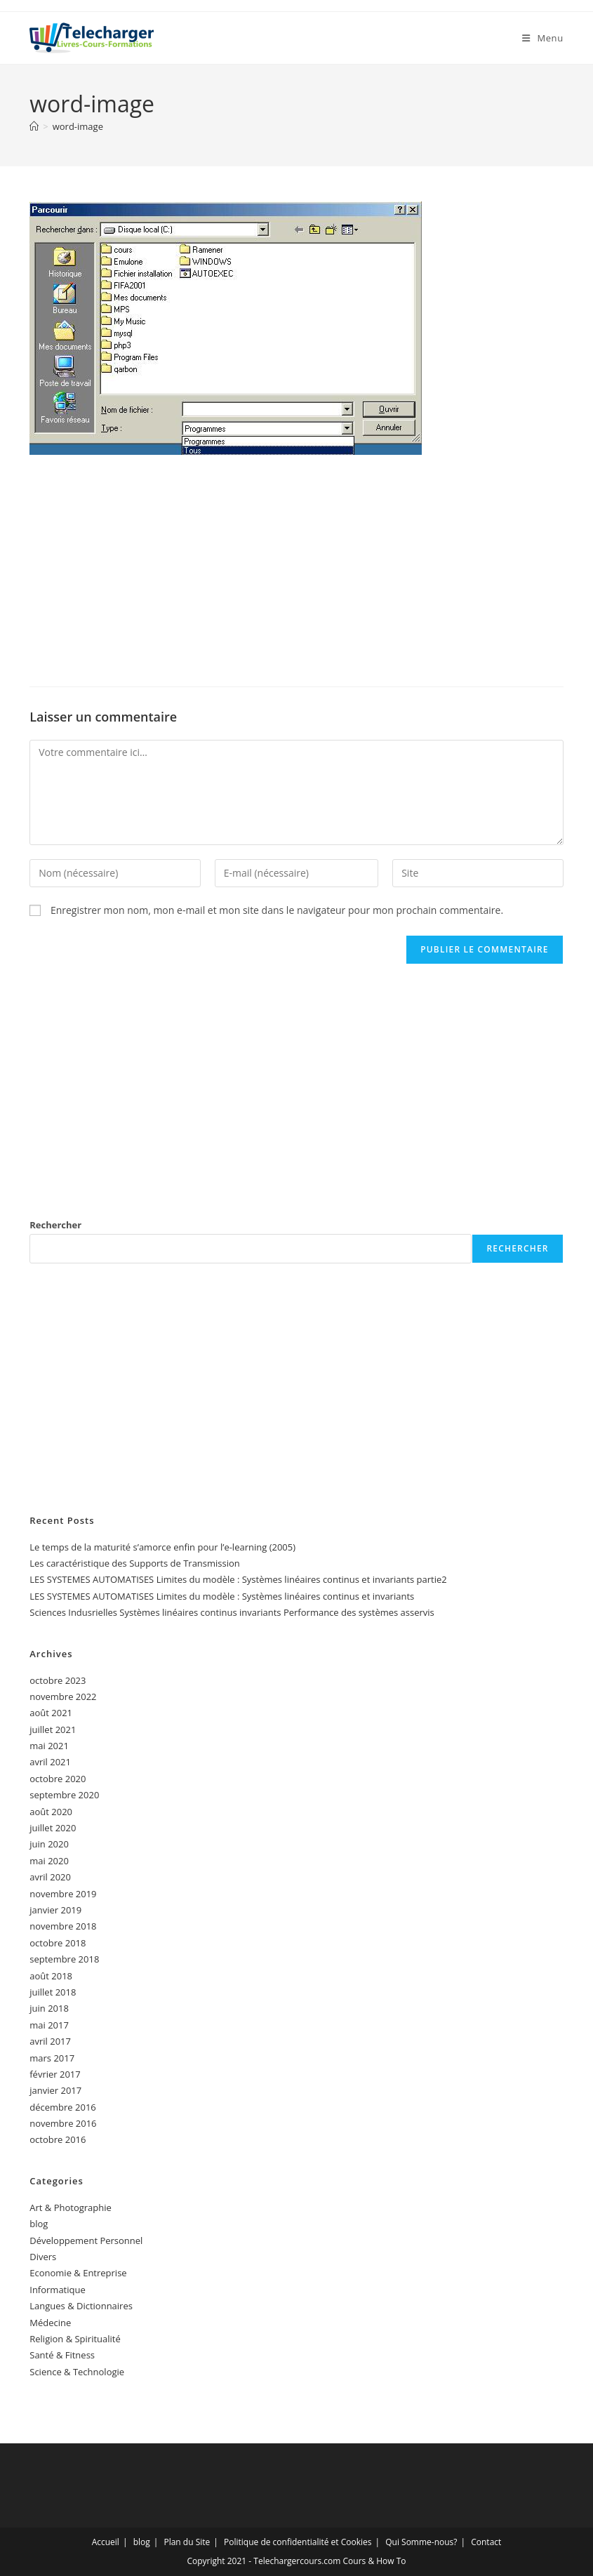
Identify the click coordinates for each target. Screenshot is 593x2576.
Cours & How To (374, 2561)
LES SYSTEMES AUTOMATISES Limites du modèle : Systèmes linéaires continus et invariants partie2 (238, 1579)
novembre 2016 (62, 2123)
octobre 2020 (57, 1778)
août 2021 (50, 1712)
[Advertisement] (296, 567)
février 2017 (54, 2074)
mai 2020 (49, 1860)
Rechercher (55, 1225)
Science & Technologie (76, 2371)
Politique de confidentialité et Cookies (297, 2542)
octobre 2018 (57, 1943)
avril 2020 (50, 1877)
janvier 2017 (55, 2090)
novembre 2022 (62, 1696)
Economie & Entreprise (77, 2272)
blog (38, 2223)
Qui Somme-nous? (421, 2542)
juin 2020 (49, 1844)
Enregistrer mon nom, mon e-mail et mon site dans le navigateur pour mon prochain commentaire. (277, 910)
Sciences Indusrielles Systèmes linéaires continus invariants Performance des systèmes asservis (231, 1612)
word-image (78, 126)
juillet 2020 (52, 1827)
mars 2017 (51, 2058)
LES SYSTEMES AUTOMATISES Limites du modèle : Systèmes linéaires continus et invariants (221, 1596)
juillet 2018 (52, 1992)
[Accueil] (34, 126)
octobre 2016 (57, 2139)
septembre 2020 (64, 1794)
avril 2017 (50, 2041)
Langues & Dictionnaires (81, 2305)
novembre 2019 (62, 1893)
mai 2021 (49, 1745)
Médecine (50, 2322)
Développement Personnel (85, 2240)
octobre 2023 (57, 1680)
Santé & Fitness (62, 2355)
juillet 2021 (52, 1729)
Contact (486, 2542)
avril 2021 (50, 1761)
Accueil (105, 2542)
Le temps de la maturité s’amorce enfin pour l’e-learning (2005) (162, 1547)
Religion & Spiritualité (75, 2338)
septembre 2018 (64, 1959)
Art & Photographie (70, 2207)
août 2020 (50, 1811)
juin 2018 (49, 2008)
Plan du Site (187, 2542)
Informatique (57, 2289)
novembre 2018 (62, 1926)
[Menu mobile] (543, 38)
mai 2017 (49, 2025)
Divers (42, 2256)
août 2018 (50, 1976)
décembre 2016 (62, 2107)
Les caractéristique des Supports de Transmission (134, 1563)
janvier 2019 (55, 1910)
